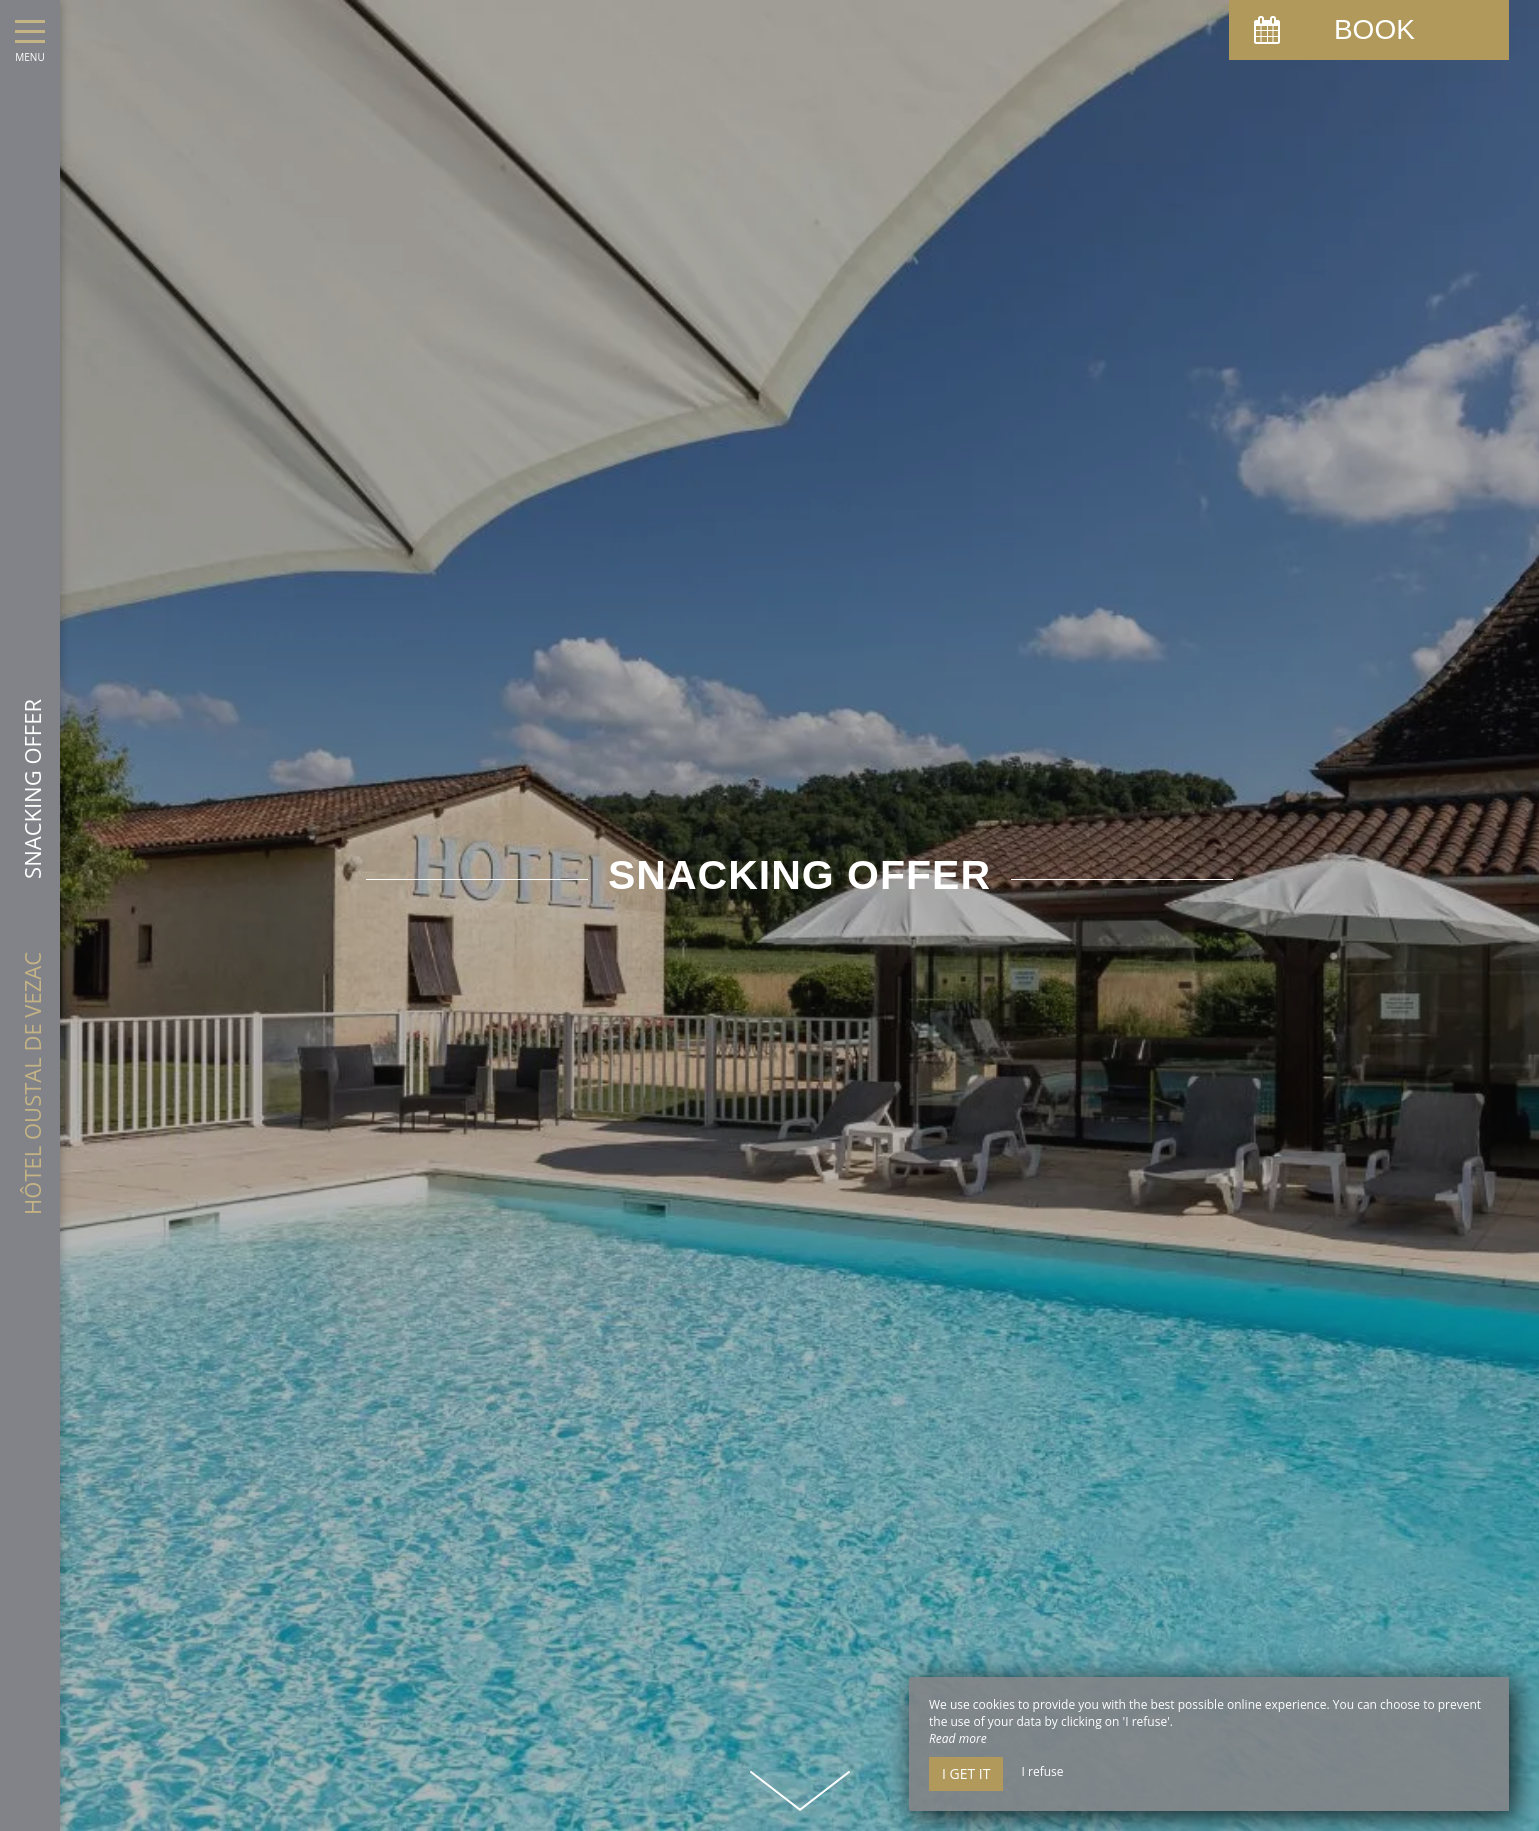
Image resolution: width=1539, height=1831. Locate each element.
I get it (966, 1773)
